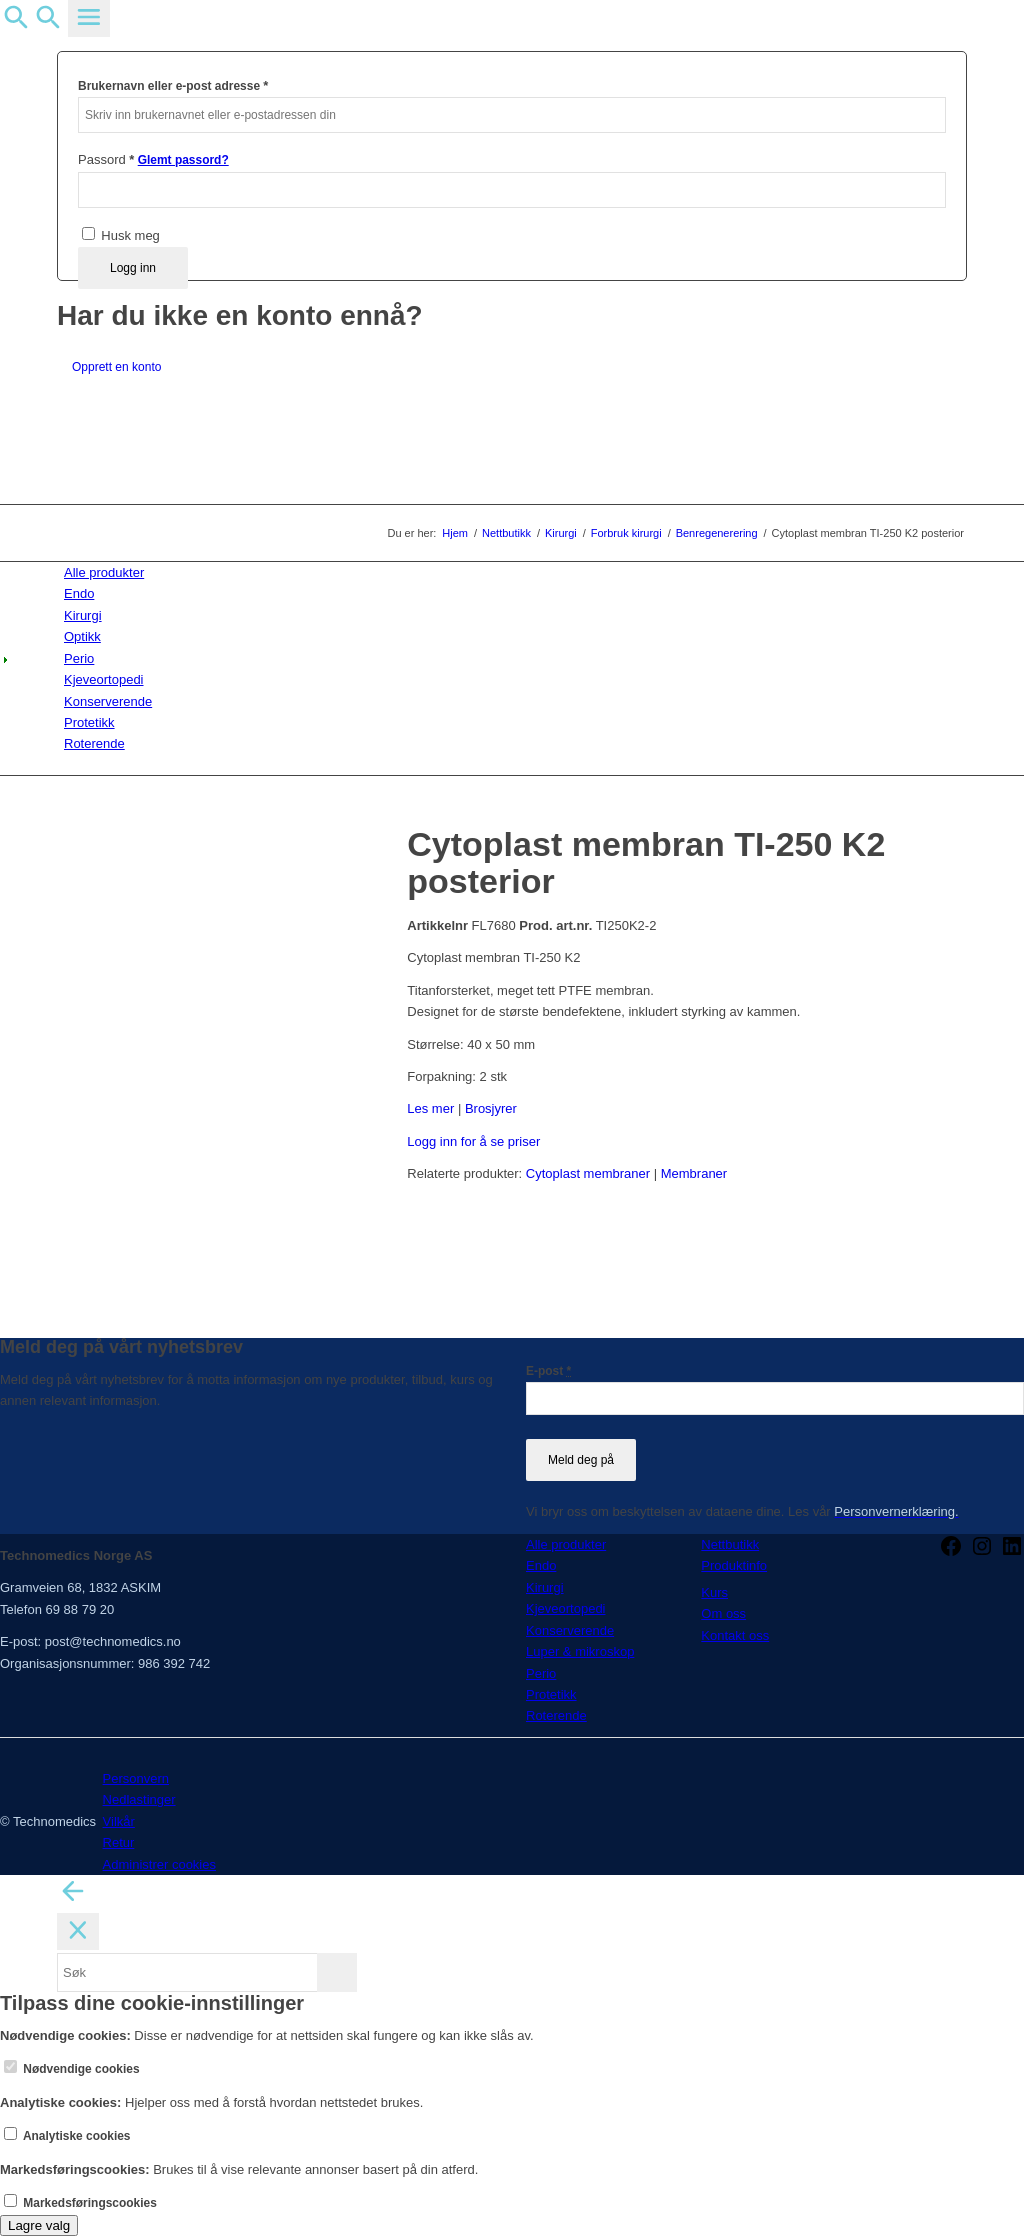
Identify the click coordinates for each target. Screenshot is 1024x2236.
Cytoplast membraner (588, 1173)
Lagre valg (39, 2225)
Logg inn (133, 268)
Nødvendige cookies (72, 2069)
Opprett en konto (116, 367)
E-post (548, 1371)
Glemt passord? (183, 160)
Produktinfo (734, 1565)
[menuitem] (515, 572)
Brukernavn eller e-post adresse (173, 85)
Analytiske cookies (67, 2136)
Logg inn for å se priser (473, 1141)
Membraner (694, 1173)
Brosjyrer (491, 1108)
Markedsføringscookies (80, 2203)
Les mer (430, 1108)
